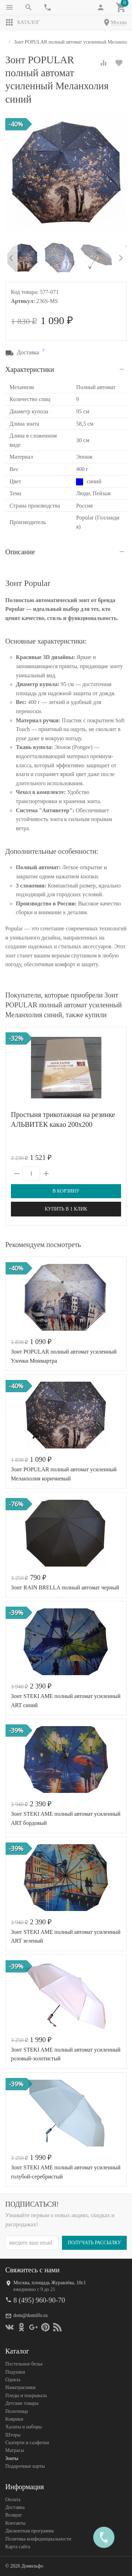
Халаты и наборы (23, 2426)
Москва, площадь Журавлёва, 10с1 (49, 2282)
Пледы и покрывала (26, 2395)
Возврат (13, 2515)
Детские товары (21, 2403)
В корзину (66, 1191)
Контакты (15, 2523)
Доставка (15, 2507)
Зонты (11, 2458)
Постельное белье (24, 2364)
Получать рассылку (94, 2242)
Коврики (14, 2419)
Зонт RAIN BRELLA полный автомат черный (65, 1587)
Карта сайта (17, 2546)
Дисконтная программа (29, 2530)
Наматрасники (20, 2387)
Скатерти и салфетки (27, 2442)
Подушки (15, 2372)
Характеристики (29, 369)
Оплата (12, 2499)
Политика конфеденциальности (38, 2539)
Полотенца (16, 2411)
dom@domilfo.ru (30, 2315)
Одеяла (12, 2379)
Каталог (22, 22)
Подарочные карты (25, 2466)
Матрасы (14, 2450)
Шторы (12, 2435)
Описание (20, 552)
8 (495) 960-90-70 (39, 2300)
